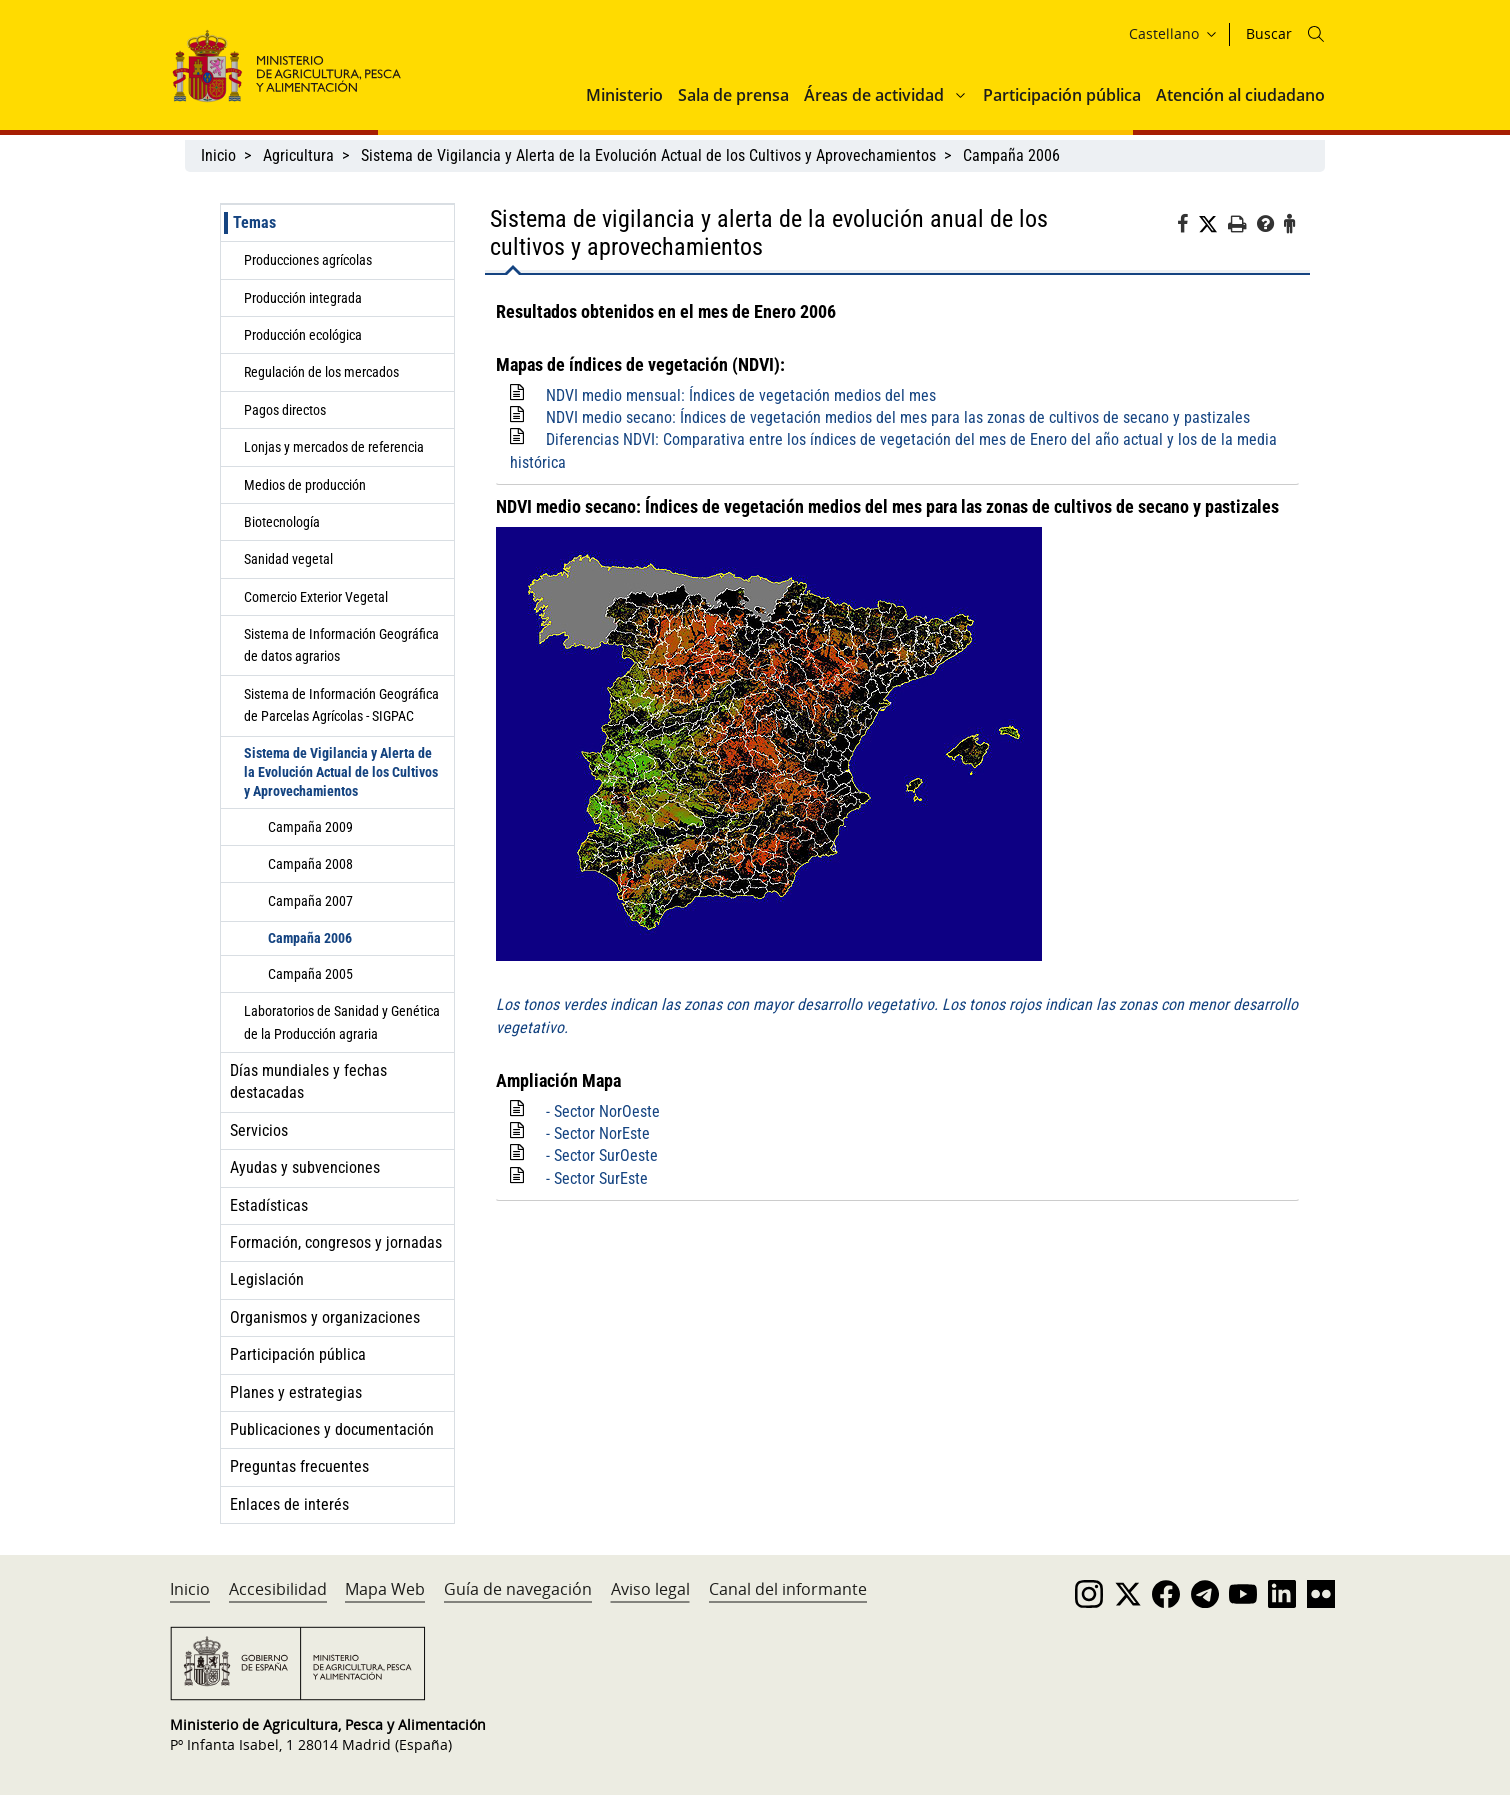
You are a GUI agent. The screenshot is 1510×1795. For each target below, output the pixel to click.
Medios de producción (305, 485)
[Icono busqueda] (1316, 34)
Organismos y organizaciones (325, 1317)
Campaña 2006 (1011, 155)
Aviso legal (650, 1589)
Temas (254, 222)
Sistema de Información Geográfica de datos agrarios (341, 645)
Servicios (259, 1130)
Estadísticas (269, 1205)
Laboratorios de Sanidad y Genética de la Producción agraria (342, 1022)
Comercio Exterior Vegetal (316, 597)
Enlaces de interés (289, 1504)
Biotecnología (282, 522)
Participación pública (1062, 95)
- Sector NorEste (598, 1133)
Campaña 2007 (310, 901)
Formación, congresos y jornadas (336, 1242)
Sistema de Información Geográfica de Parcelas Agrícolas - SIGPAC (341, 705)
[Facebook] (1187, 227)
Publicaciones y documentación (332, 1429)
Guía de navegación (518, 1589)
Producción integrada (303, 298)
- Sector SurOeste (602, 1155)
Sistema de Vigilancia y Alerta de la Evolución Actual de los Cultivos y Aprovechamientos (648, 155)
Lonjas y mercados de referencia (334, 447)
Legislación (267, 1279)
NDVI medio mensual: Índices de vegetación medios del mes (741, 395)
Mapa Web (385, 1589)
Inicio (218, 155)
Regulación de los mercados (321, 372)
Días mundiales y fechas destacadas (308, 1081)
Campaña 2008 (310, 864)
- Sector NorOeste (603, 1111)
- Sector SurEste (597, 1178)
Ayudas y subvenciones (305, 1167)
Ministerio (624, 95)
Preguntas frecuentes (299, 1466)
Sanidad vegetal (288, 559)
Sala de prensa (733, 95)
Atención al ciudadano (1240, 95)
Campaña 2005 (310, 974)
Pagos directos (285, 410)
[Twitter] (1213, 225)
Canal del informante (788, 1589)
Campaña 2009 (310, 827)
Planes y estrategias (296, 1392)
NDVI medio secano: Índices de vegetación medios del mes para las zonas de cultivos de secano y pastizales (898, 417)
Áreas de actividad (874, 95)
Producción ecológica (303, 335)
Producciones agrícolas (308, 260)
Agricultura (298, 155)
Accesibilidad (278, 1589)
